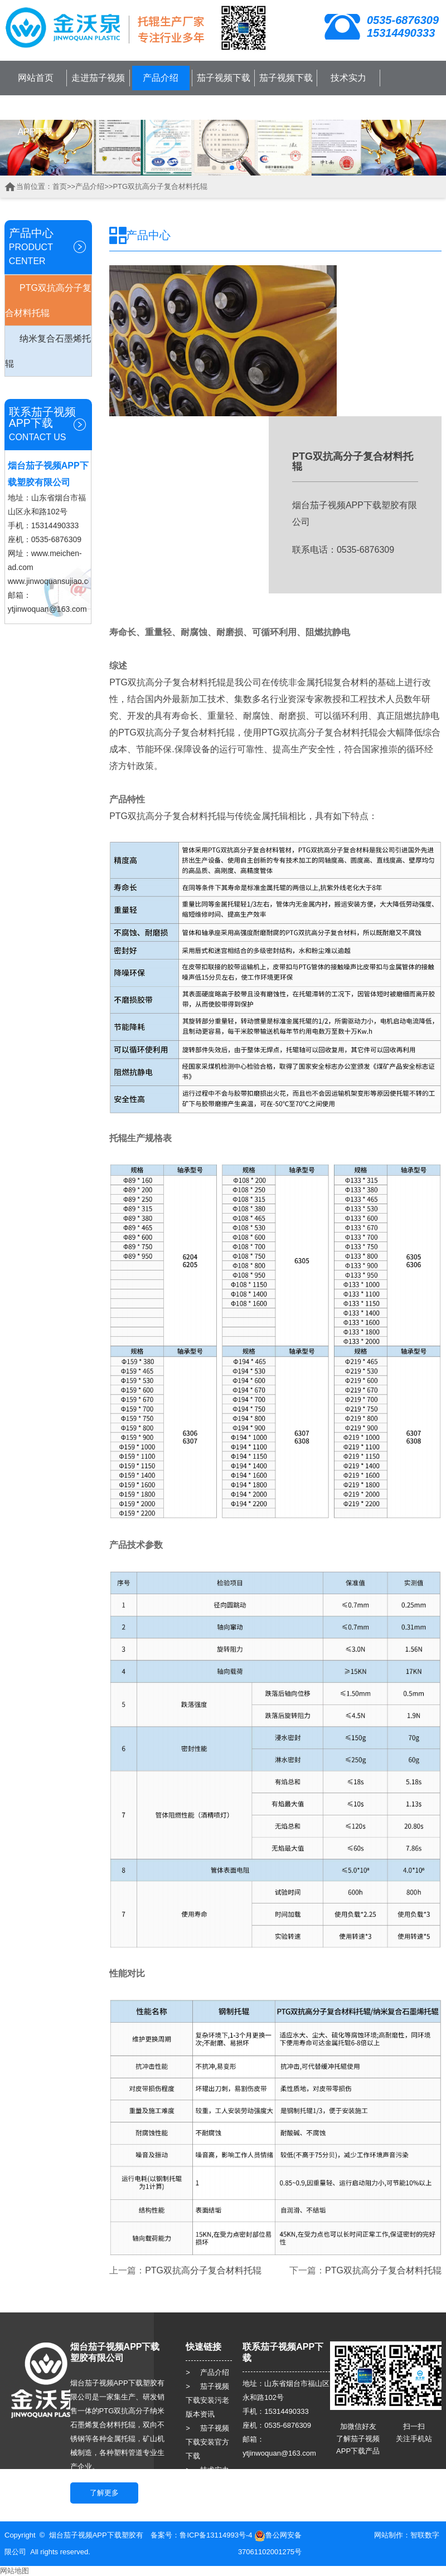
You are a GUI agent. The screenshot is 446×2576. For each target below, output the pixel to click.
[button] (214, 167)
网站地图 (14, 2571)
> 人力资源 (207, 2498)
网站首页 (36, 77)
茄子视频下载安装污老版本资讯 (223, 102)
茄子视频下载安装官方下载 (286, 90)
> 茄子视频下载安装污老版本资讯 (207, 2400)
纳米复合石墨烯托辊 (48, 351)
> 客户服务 (207, 2484)
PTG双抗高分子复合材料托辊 (160, 186)
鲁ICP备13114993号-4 (216, 2535)
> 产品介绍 (207, 2372)
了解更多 (104, 2493)
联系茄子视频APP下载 (35, 120)
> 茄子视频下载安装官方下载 (207, 2442)
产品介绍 (160, 77)
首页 (59, 186)
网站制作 (388, 2535)
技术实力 (348, 77)
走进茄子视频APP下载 (98, 90)
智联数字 (424, 2535)
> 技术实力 (207, 2470)
